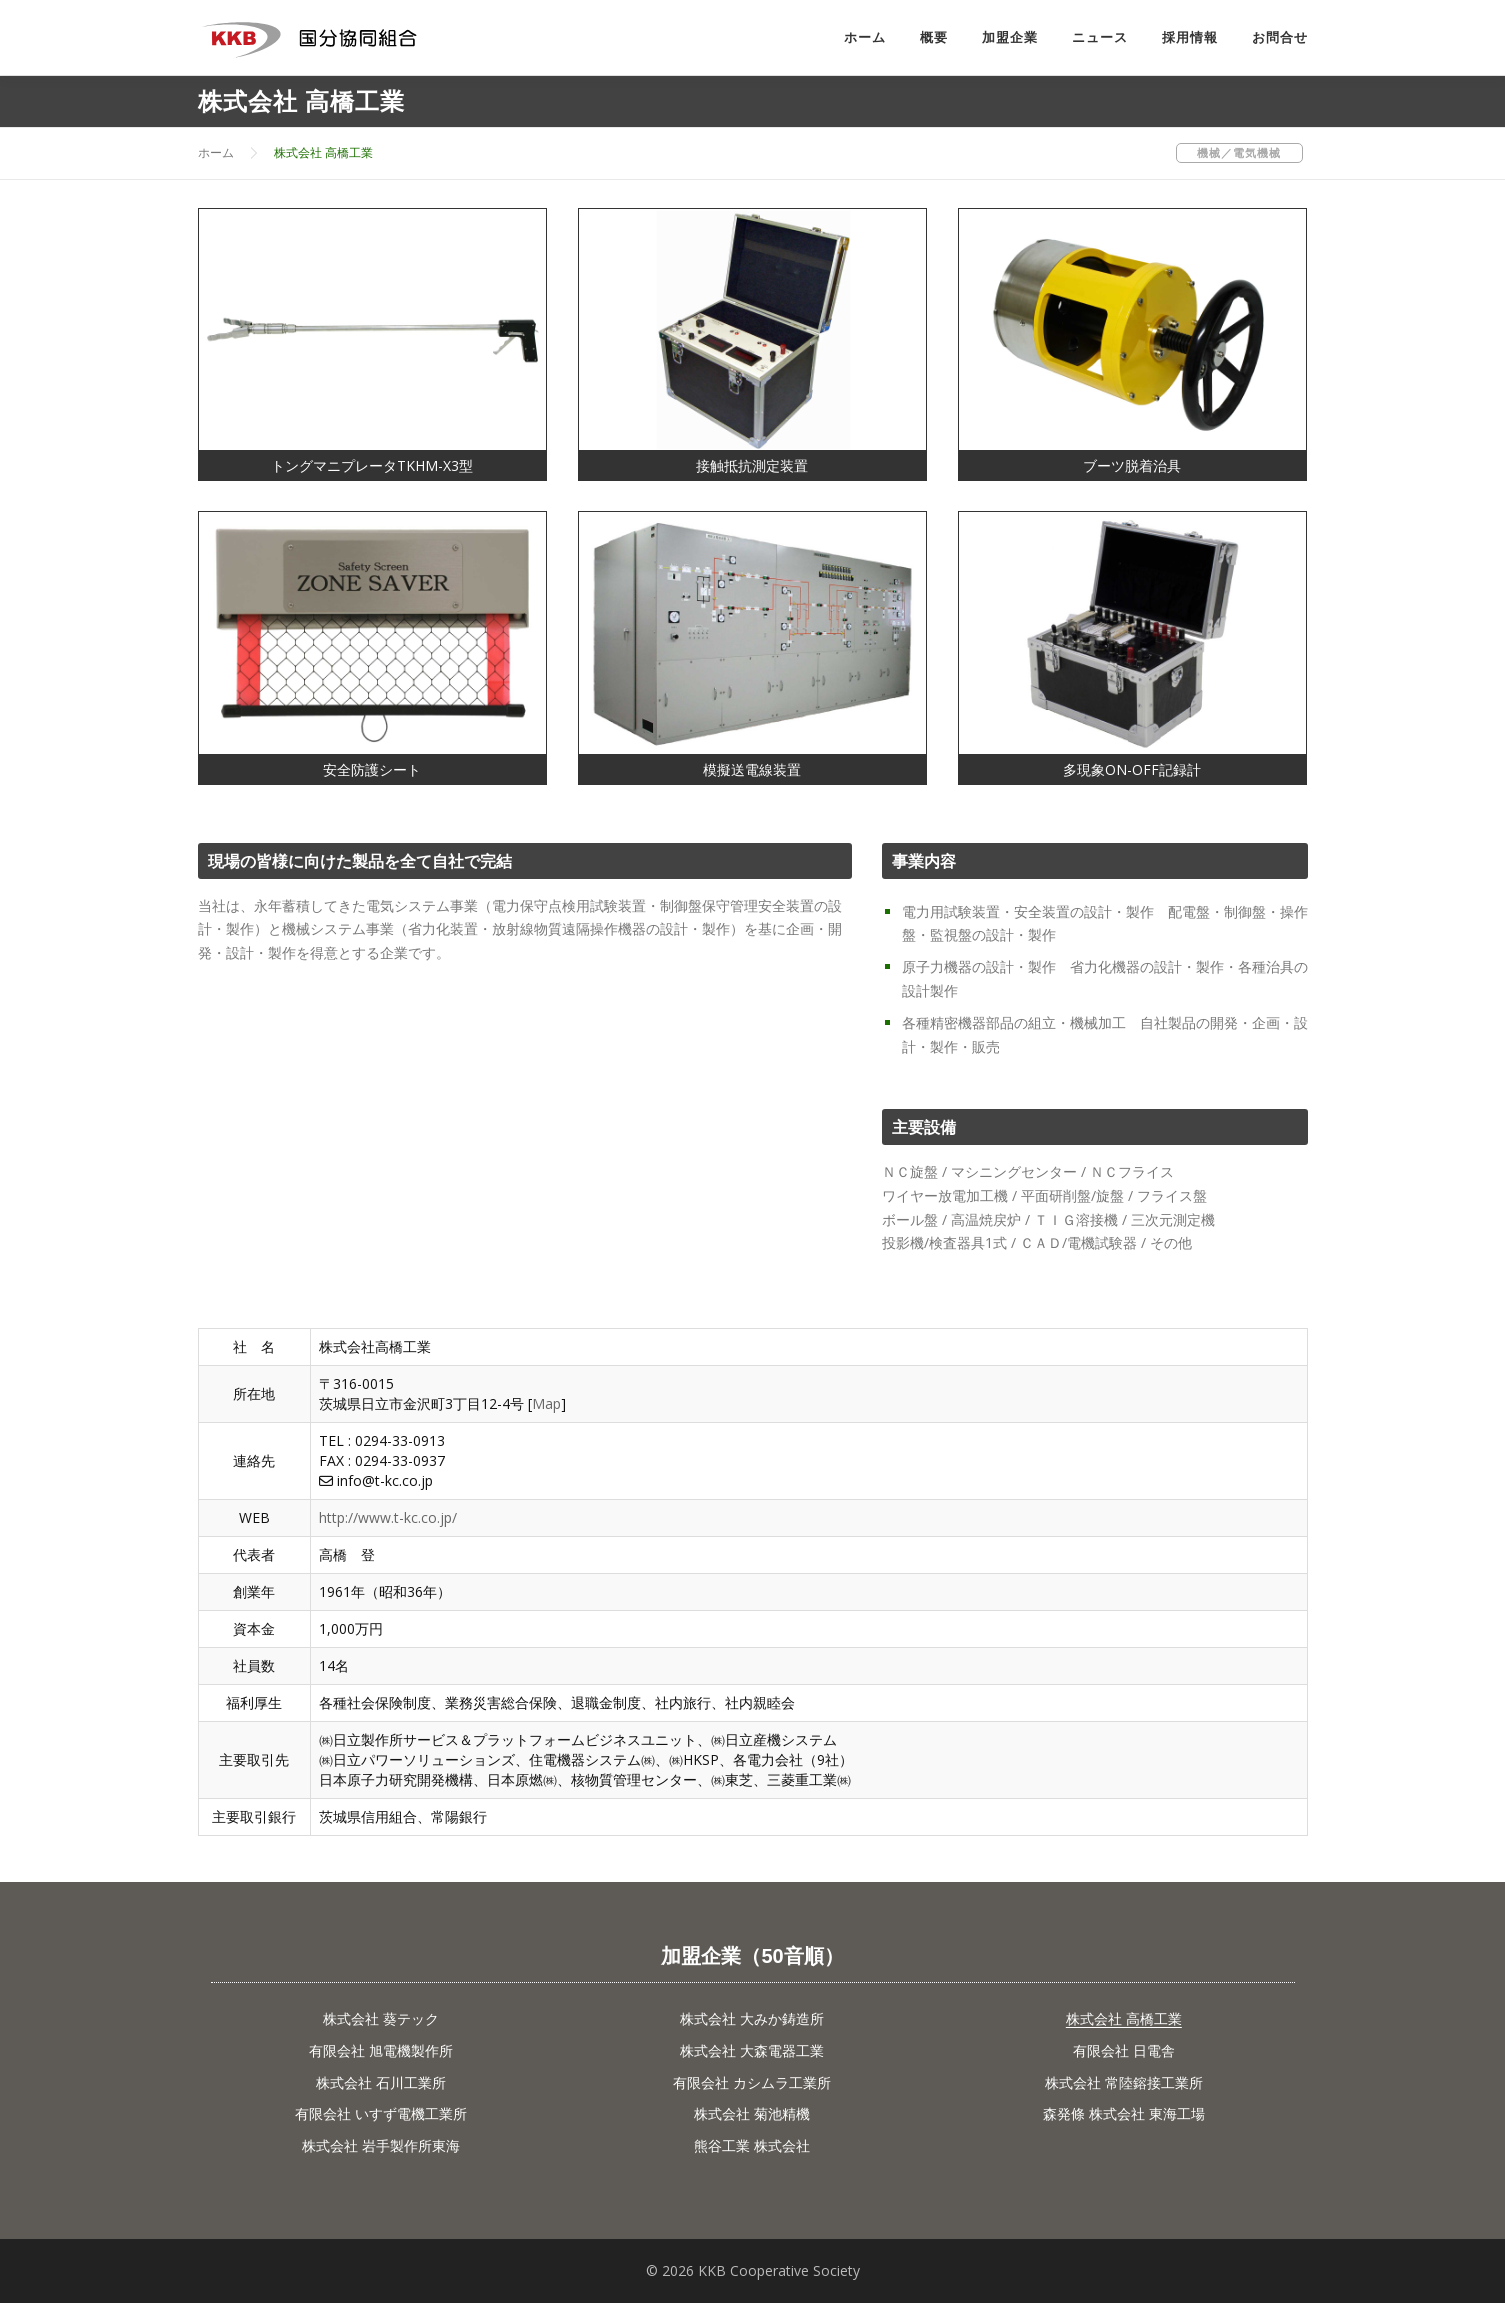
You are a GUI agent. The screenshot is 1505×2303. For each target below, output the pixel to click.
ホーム (865, 37)
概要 (934, 37)
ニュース (1100, 37)
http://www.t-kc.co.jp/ (388, 1517)
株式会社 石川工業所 (381, 2082)
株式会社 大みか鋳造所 (752, 2018)
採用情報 (1190, 37)
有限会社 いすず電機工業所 (381, 2113)
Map (546, 1403)
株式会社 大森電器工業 (752, 2050)
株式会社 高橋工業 (1124, 2018)
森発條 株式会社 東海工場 (1124, 2113)
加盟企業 (1010, 37)
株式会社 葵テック (381, 2018)
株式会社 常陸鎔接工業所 (1124, 2082)
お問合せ (1280, 37)
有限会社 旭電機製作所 (381, 2050)
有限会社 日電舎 (1124, 2050)
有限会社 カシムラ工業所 (752, 2082)
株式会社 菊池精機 (752, 2113)
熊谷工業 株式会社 (752, 2145)
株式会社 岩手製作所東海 (381, 2145)
